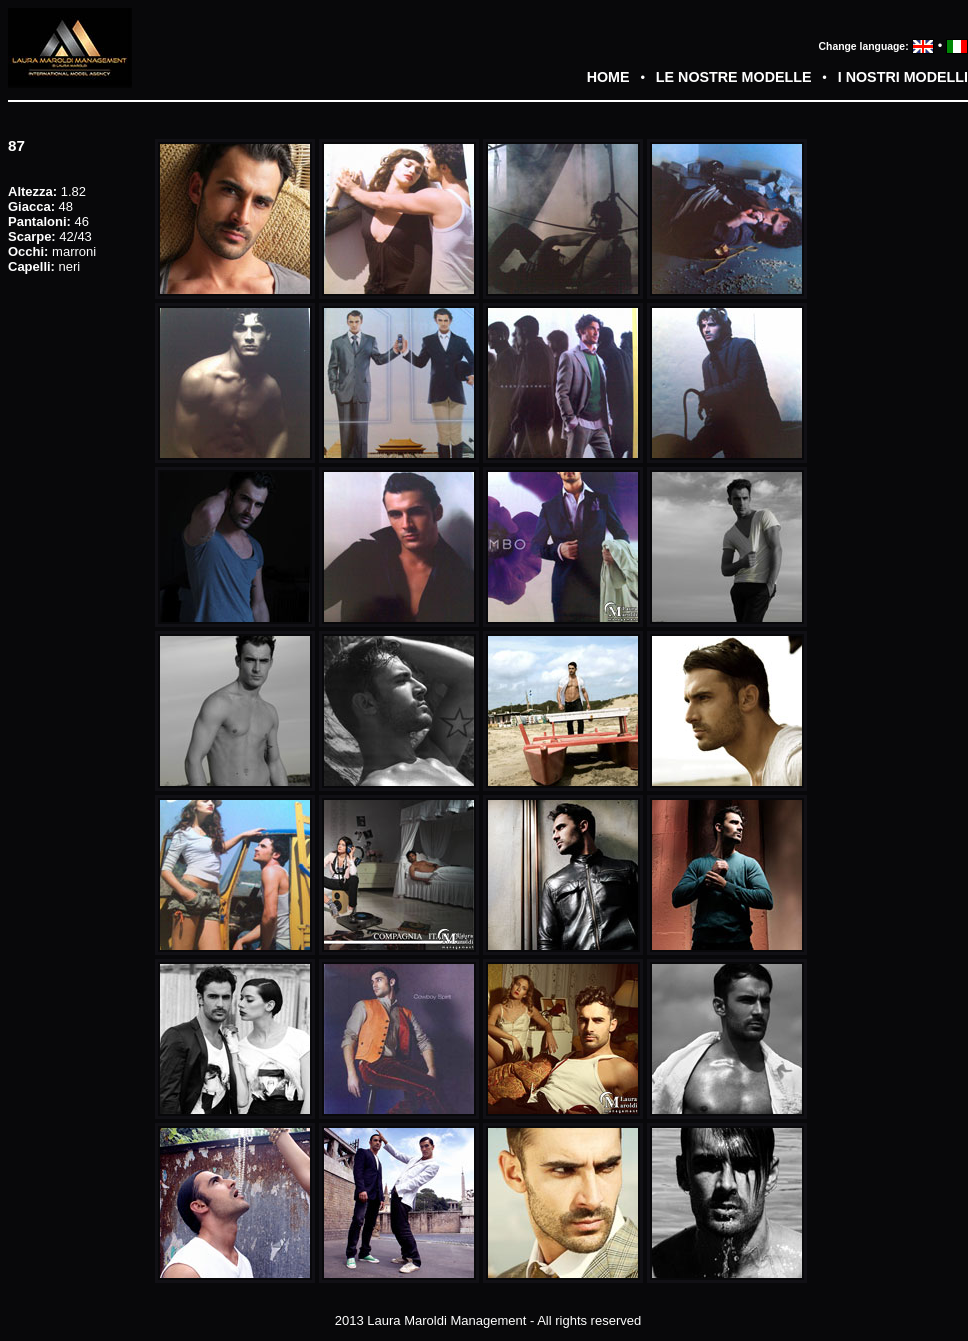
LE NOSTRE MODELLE (734, 77)
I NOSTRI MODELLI (903, 77)
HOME (608, 77)
